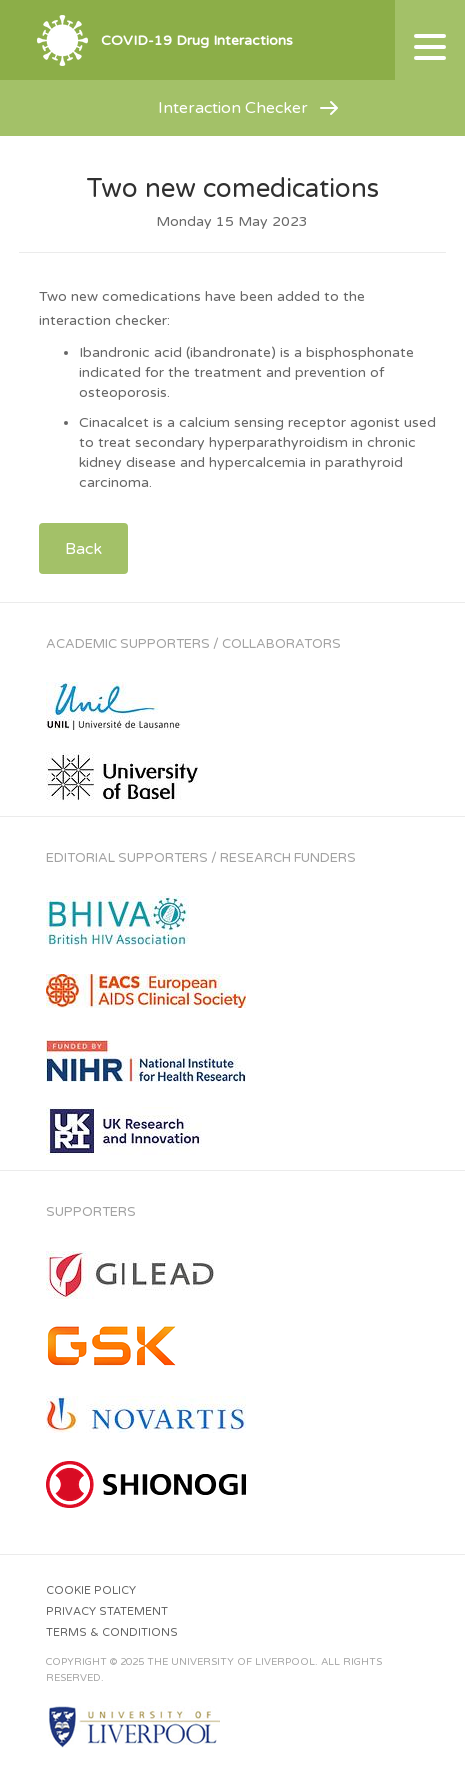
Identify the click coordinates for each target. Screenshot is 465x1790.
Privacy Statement (107, 1611)
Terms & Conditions (112, 1632)
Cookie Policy (91, 1590)
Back (83, 549)
